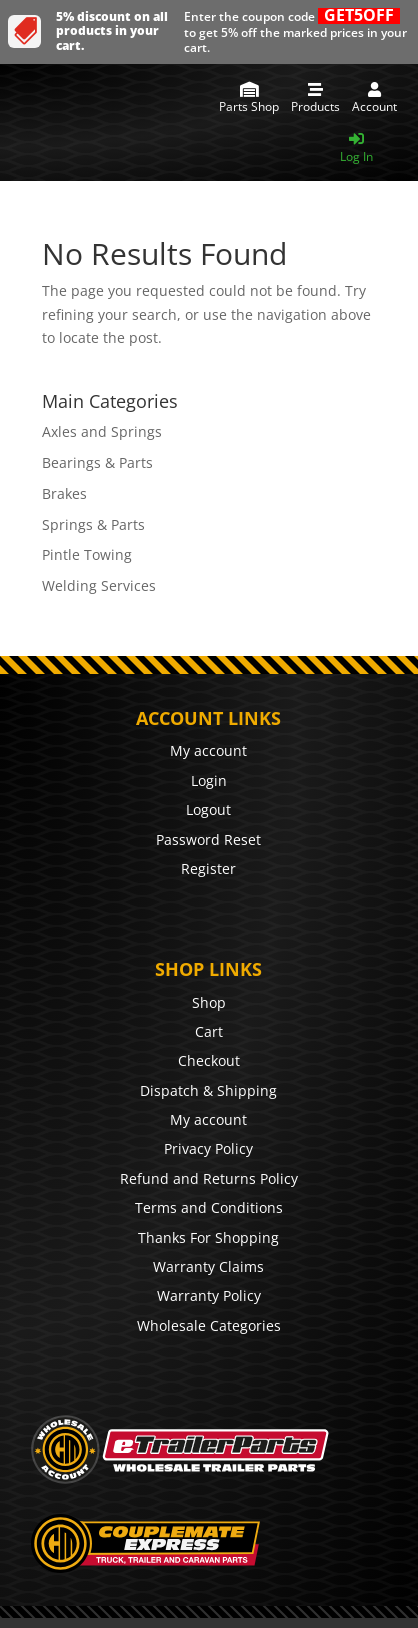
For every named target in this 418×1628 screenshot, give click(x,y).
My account (208, 750)
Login (209, 780)
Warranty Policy (209, 1295)
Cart (209, 1031)
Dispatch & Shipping (208, 1090)
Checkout (209, 1060)
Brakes (64, 493)
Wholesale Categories (209, 1325)
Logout (208, 809)
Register (208, 868)
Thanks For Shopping (208, 1237)
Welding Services (99, 585)
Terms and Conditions (209, 1207)
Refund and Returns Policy (209, 1178)
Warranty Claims (208, 1266)
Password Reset (208, 839)
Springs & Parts (93, 524)
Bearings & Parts (97, 462)
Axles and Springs (102, 431)
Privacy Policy (208, 1148)
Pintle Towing (87, 554)
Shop (209, 1002)
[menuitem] (249, 98)
